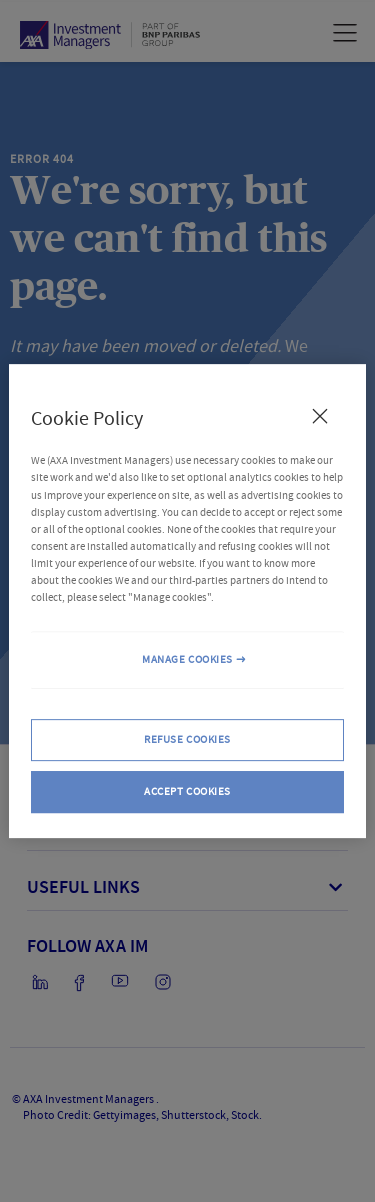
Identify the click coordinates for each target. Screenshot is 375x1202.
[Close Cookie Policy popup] (320, 416)
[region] (187, 601)
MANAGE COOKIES (187, 659)
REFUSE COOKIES (187, 739)
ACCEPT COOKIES (187, 791)
